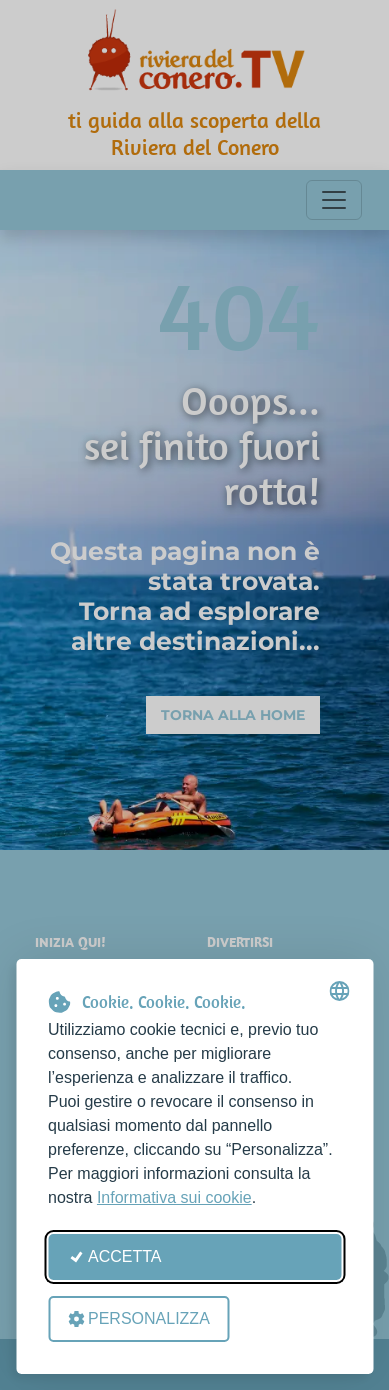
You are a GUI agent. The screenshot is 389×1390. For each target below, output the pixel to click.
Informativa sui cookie (174, 1197)
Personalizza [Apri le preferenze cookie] (139, 1318)
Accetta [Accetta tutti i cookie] (114, 1256)
